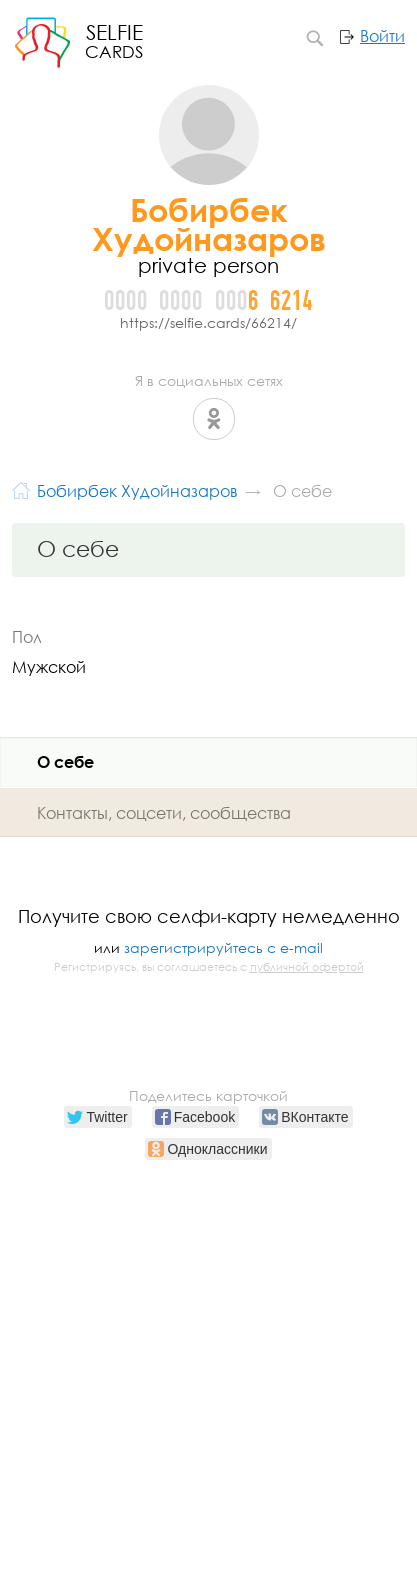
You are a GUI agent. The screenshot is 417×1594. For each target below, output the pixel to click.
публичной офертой (307, 967)
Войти (382, 36)
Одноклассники (214, 419)
